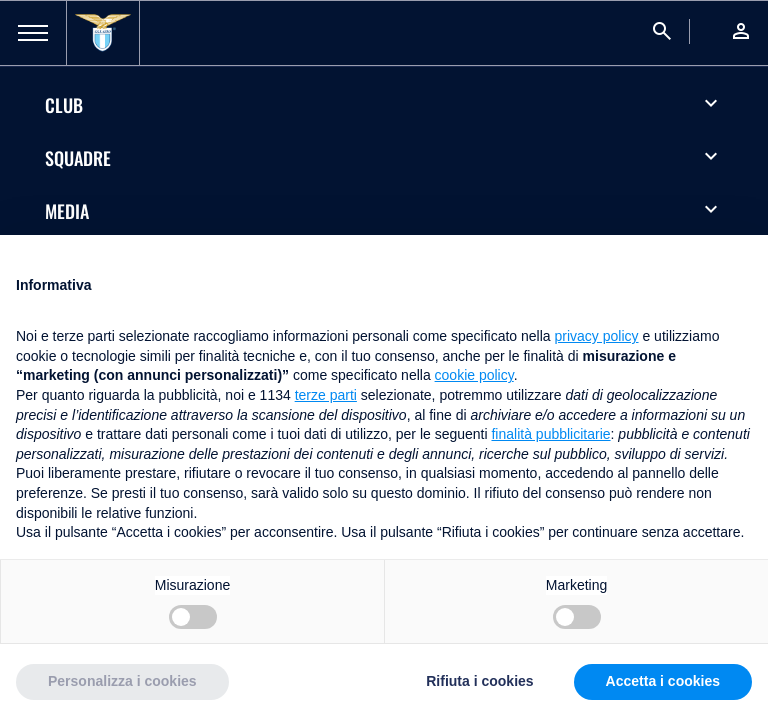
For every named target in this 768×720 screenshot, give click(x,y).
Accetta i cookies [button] (663, 681)
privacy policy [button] (597, 336)
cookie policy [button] (474, 375)
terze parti (326, 395)
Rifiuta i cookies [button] (479, 681)
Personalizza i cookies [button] (122, 681)
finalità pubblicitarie (550, 434)
